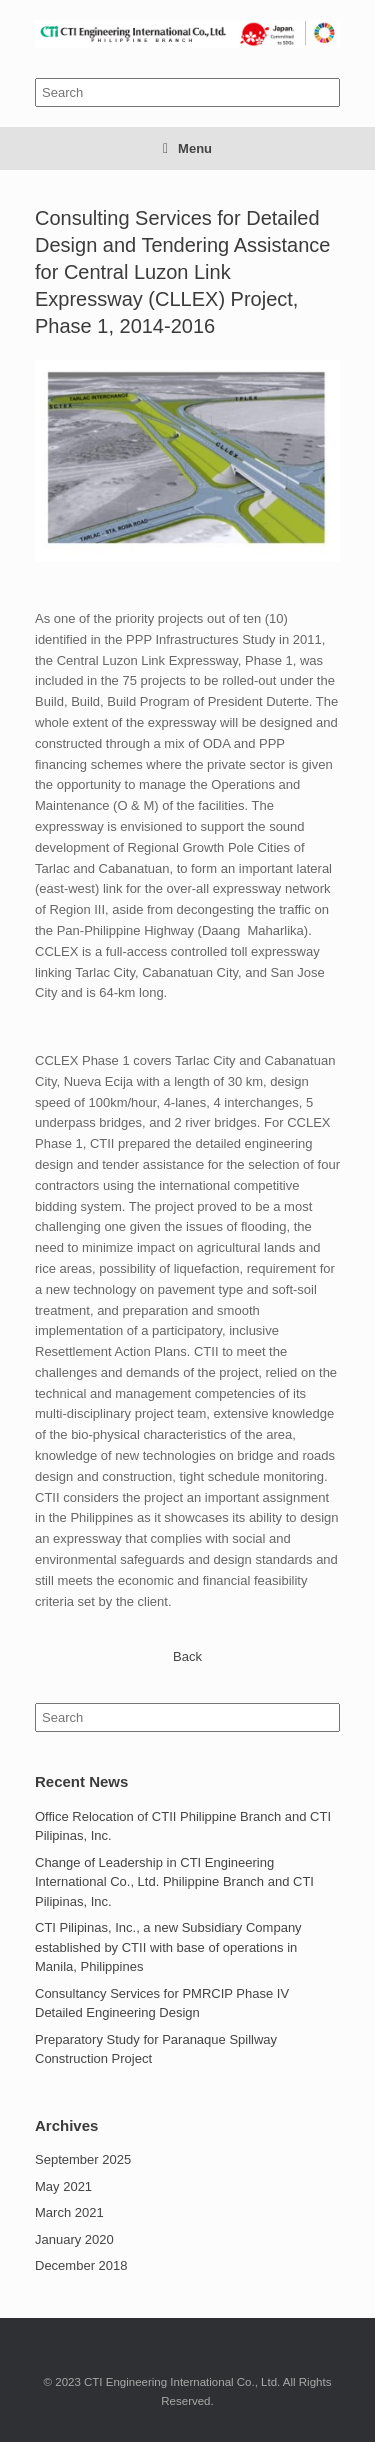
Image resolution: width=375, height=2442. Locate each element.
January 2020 (74, 2239)
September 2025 (83, 2159)
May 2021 (63, 2186)
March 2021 (69, 2212)
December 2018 (81, 2265)
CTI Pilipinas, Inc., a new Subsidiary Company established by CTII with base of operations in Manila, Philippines (168, 1947)
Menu (187, 148)
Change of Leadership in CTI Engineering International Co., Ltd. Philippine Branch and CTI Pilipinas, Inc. (174, 1882)
